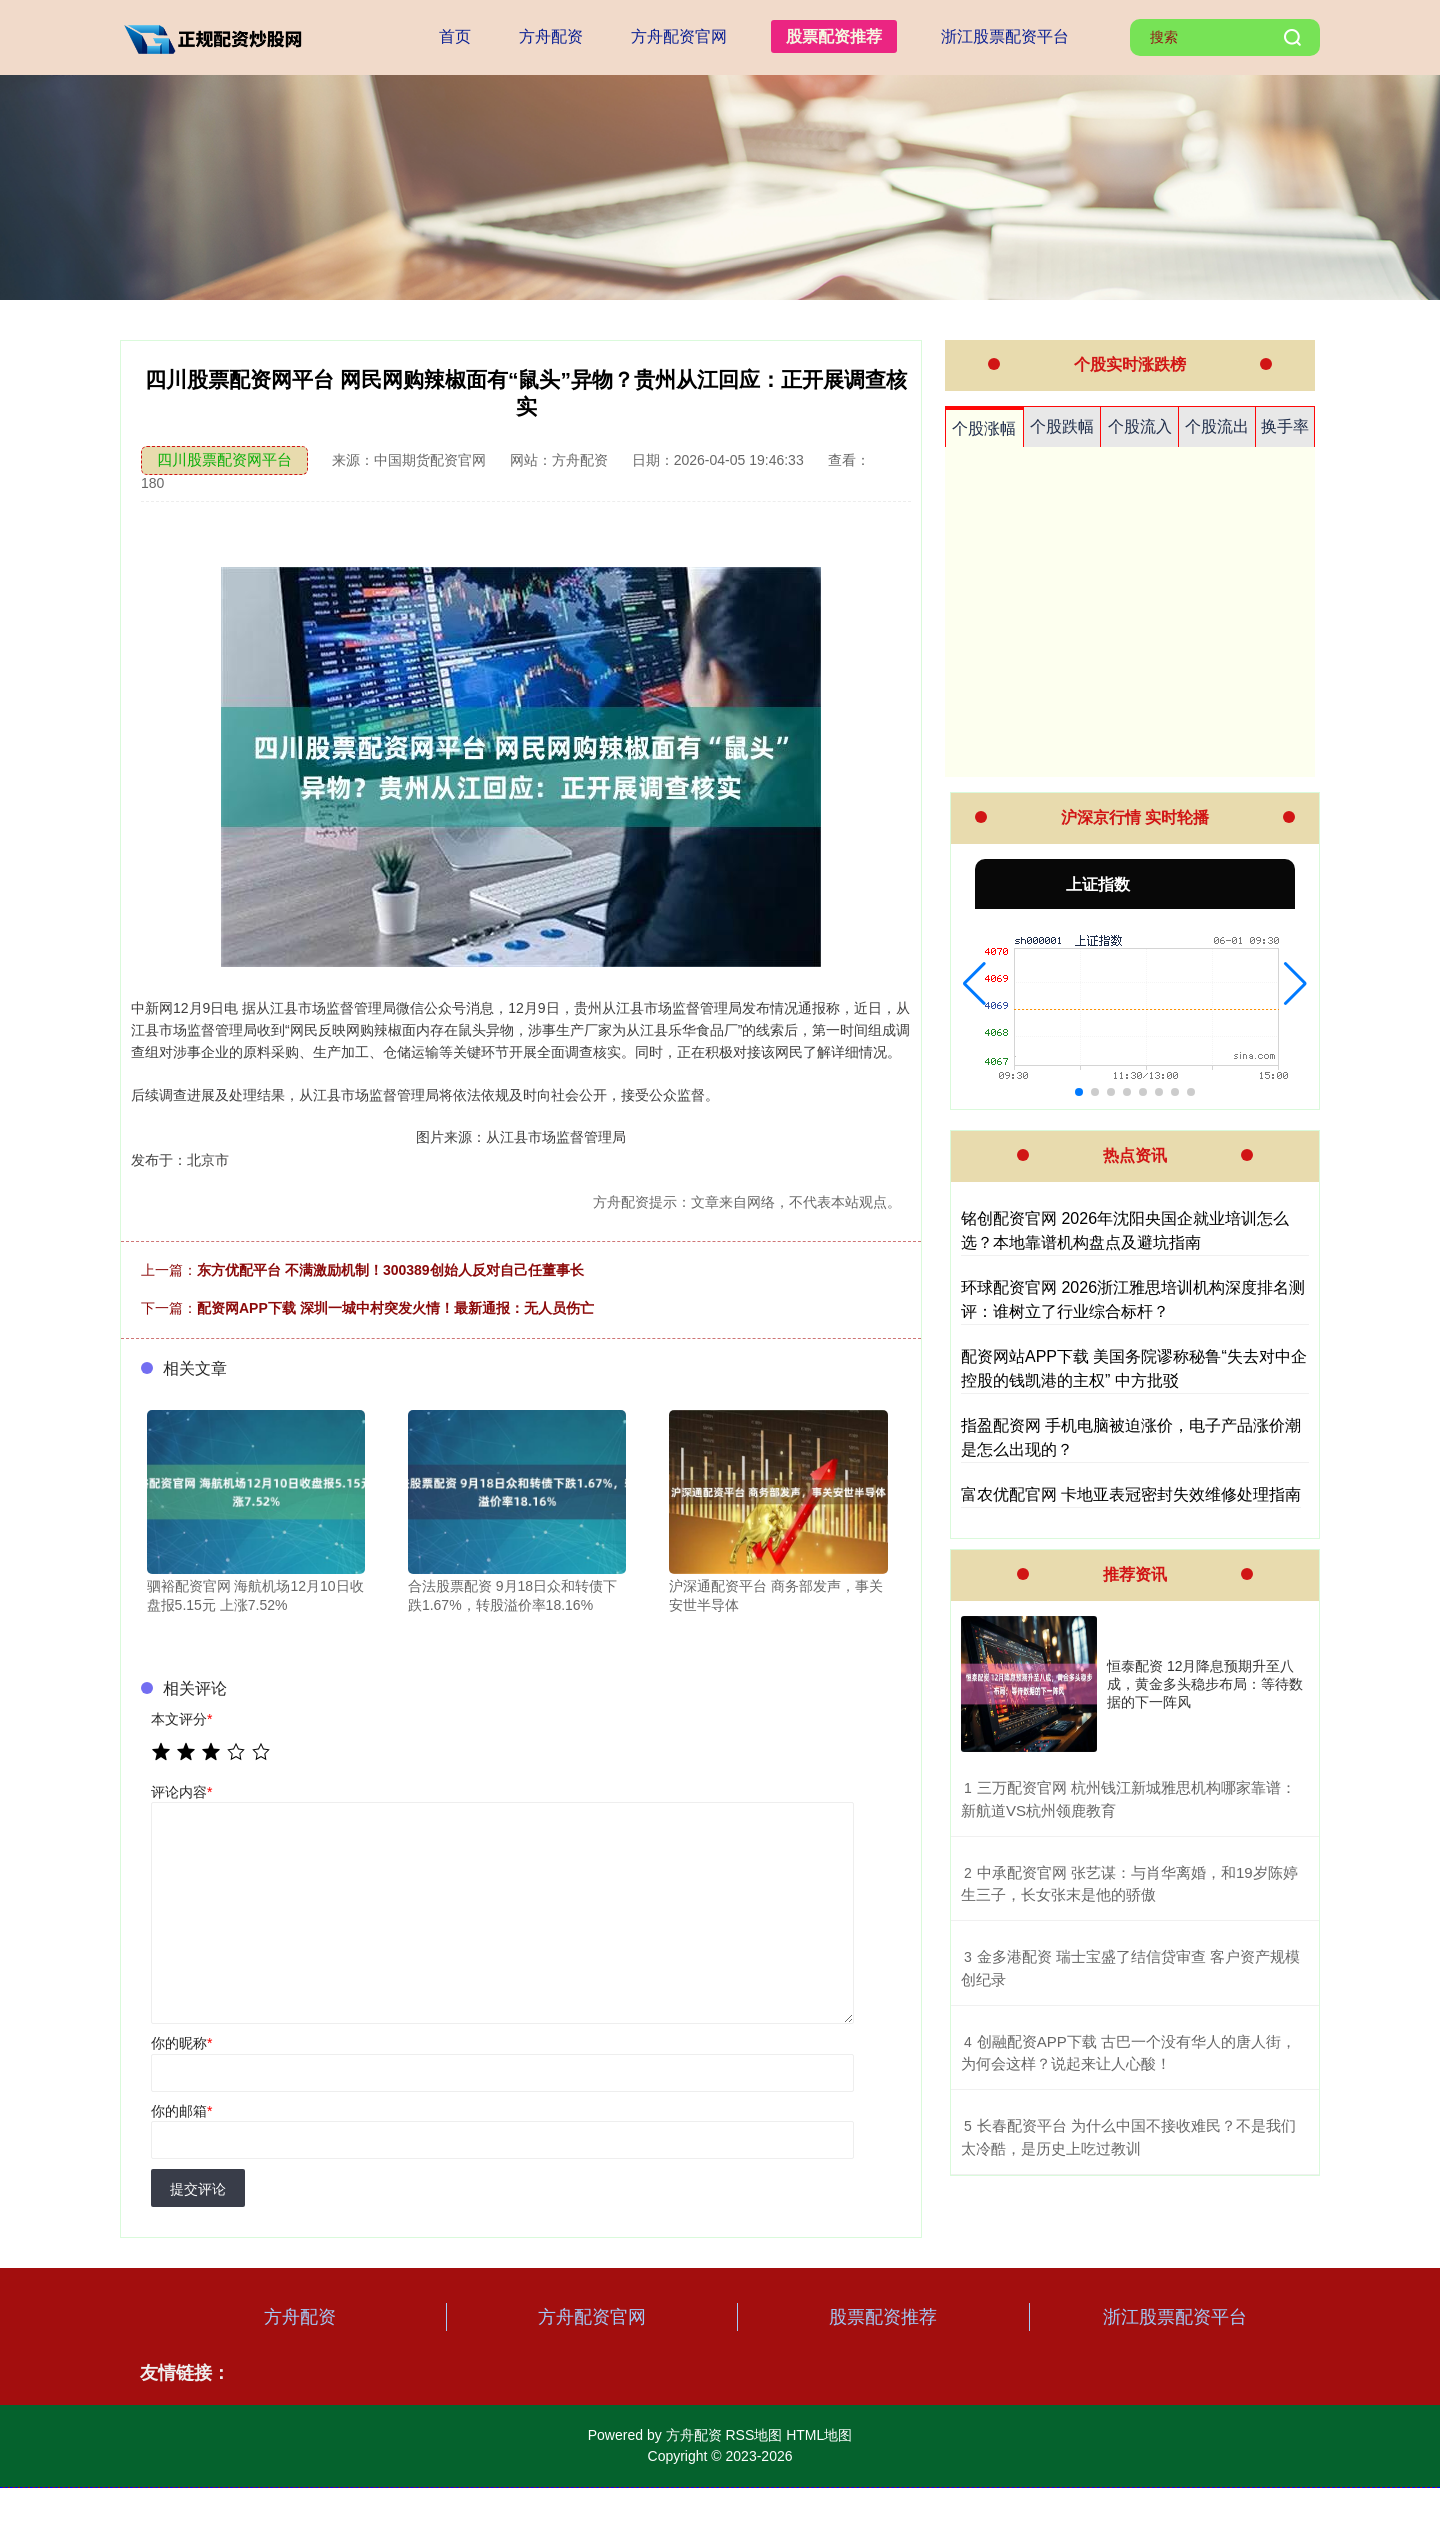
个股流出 (1217, 426)
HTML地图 (819, 2435)
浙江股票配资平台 (1005, 36)
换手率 (1285, 426)
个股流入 (1140, 426)
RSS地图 (753, 2435)
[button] (974, 984)
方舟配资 (551, 36)
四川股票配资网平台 (224, 459)
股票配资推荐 (834, 36)
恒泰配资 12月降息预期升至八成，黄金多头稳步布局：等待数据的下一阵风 (1205, 1684)
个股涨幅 (984, 428)
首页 (455, 36)
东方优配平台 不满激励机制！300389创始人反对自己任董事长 (390, 1270)
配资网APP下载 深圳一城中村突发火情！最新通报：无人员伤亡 (395, 1308)
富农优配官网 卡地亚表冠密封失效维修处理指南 (1131, 1494)
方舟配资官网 (679, 36)
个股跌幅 (1062, 426)
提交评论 (198, 2189)
